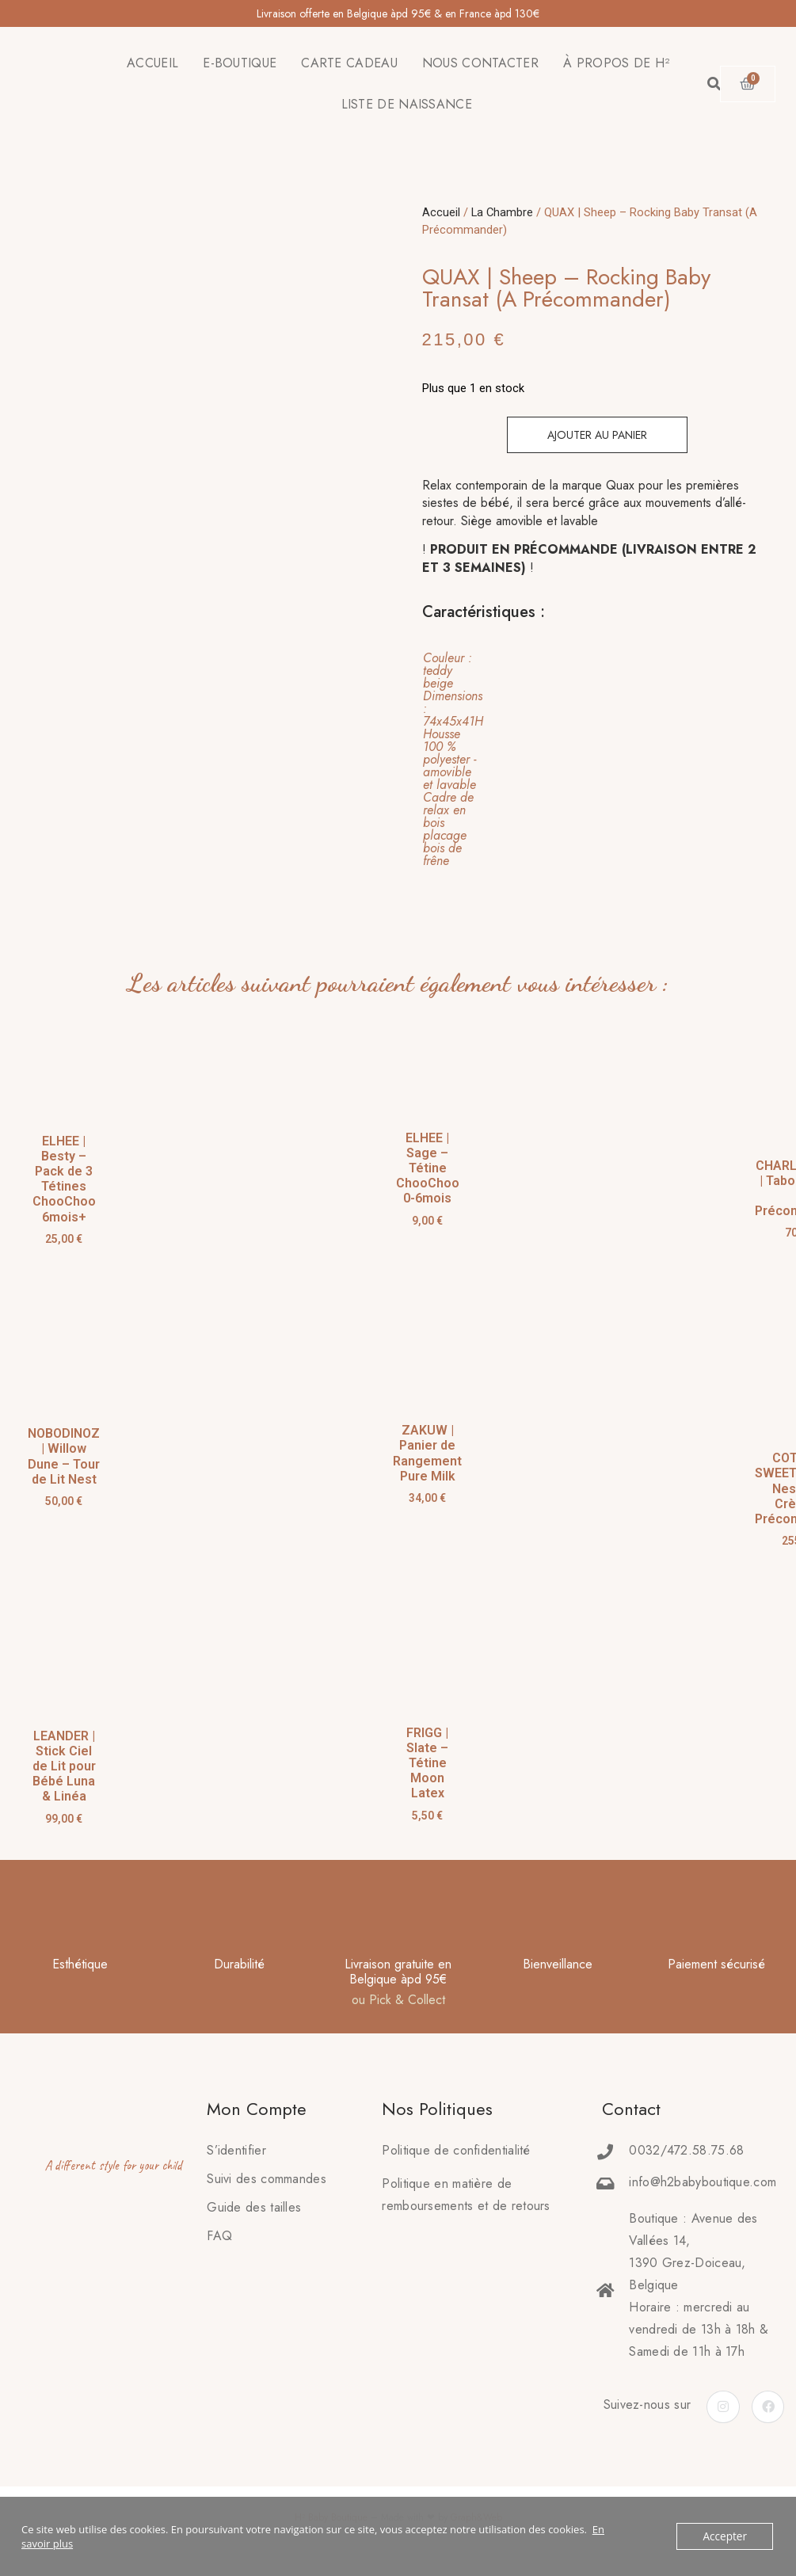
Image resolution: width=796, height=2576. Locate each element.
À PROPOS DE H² (616, 63)
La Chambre (502, 212)
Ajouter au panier (597, 435)
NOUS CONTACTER (480, 63)
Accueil (441, 212)
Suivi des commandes (266, 2179)
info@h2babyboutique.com (702, 2182)
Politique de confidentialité (456, 2150)
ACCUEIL (152, 63)
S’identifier (236, 2150)
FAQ (219, 2236)
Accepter (726, 2536)
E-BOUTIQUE (239, 63)
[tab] (588, 759)
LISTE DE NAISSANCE (406, 104)
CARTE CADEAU (349, 63)
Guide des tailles (254, 2207)
